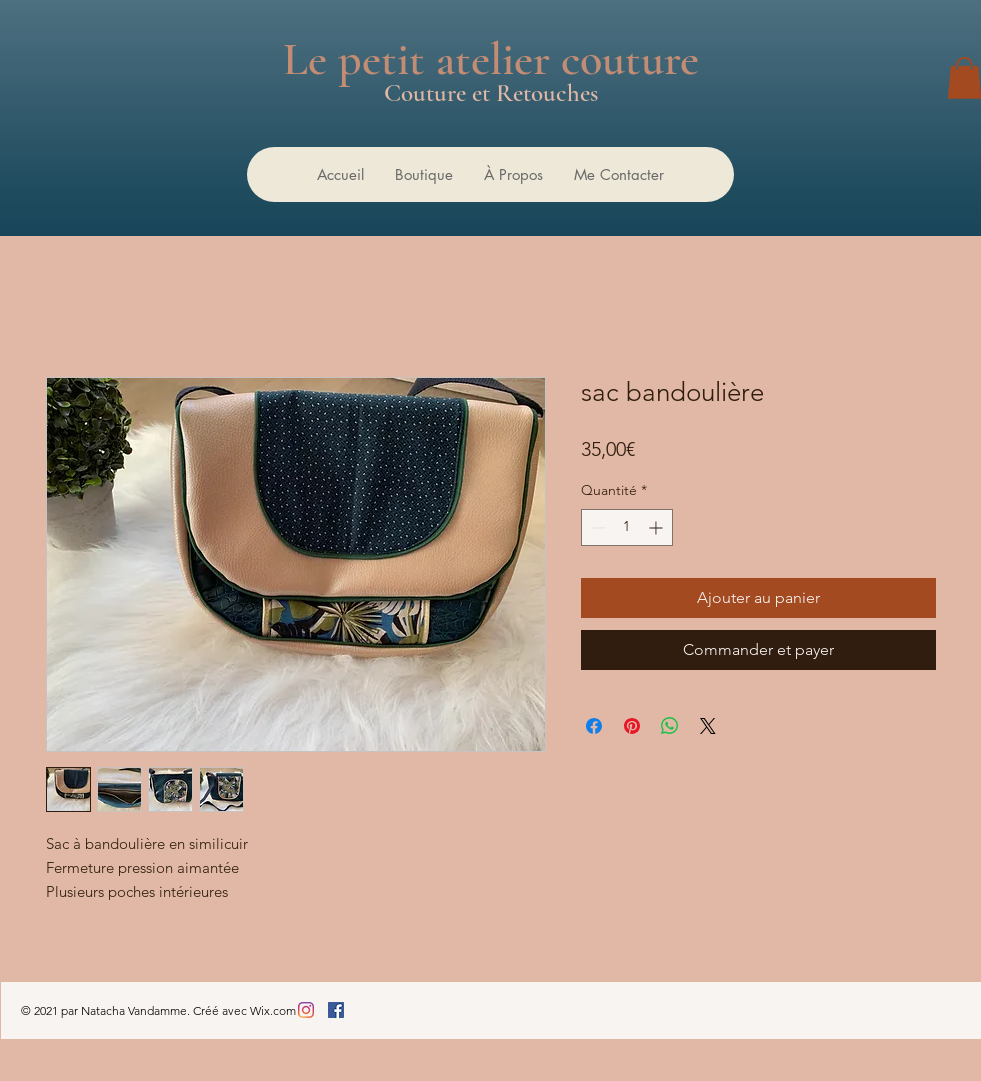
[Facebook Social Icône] (336, 1010)
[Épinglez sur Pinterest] (632, 726)
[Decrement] (596, 527)
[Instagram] (306, 1010)
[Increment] (657, 527)
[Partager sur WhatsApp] (670, 726)
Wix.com (273, 1010)
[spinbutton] (627, 527)
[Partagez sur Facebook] (594, 726)
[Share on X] (708, 726)
